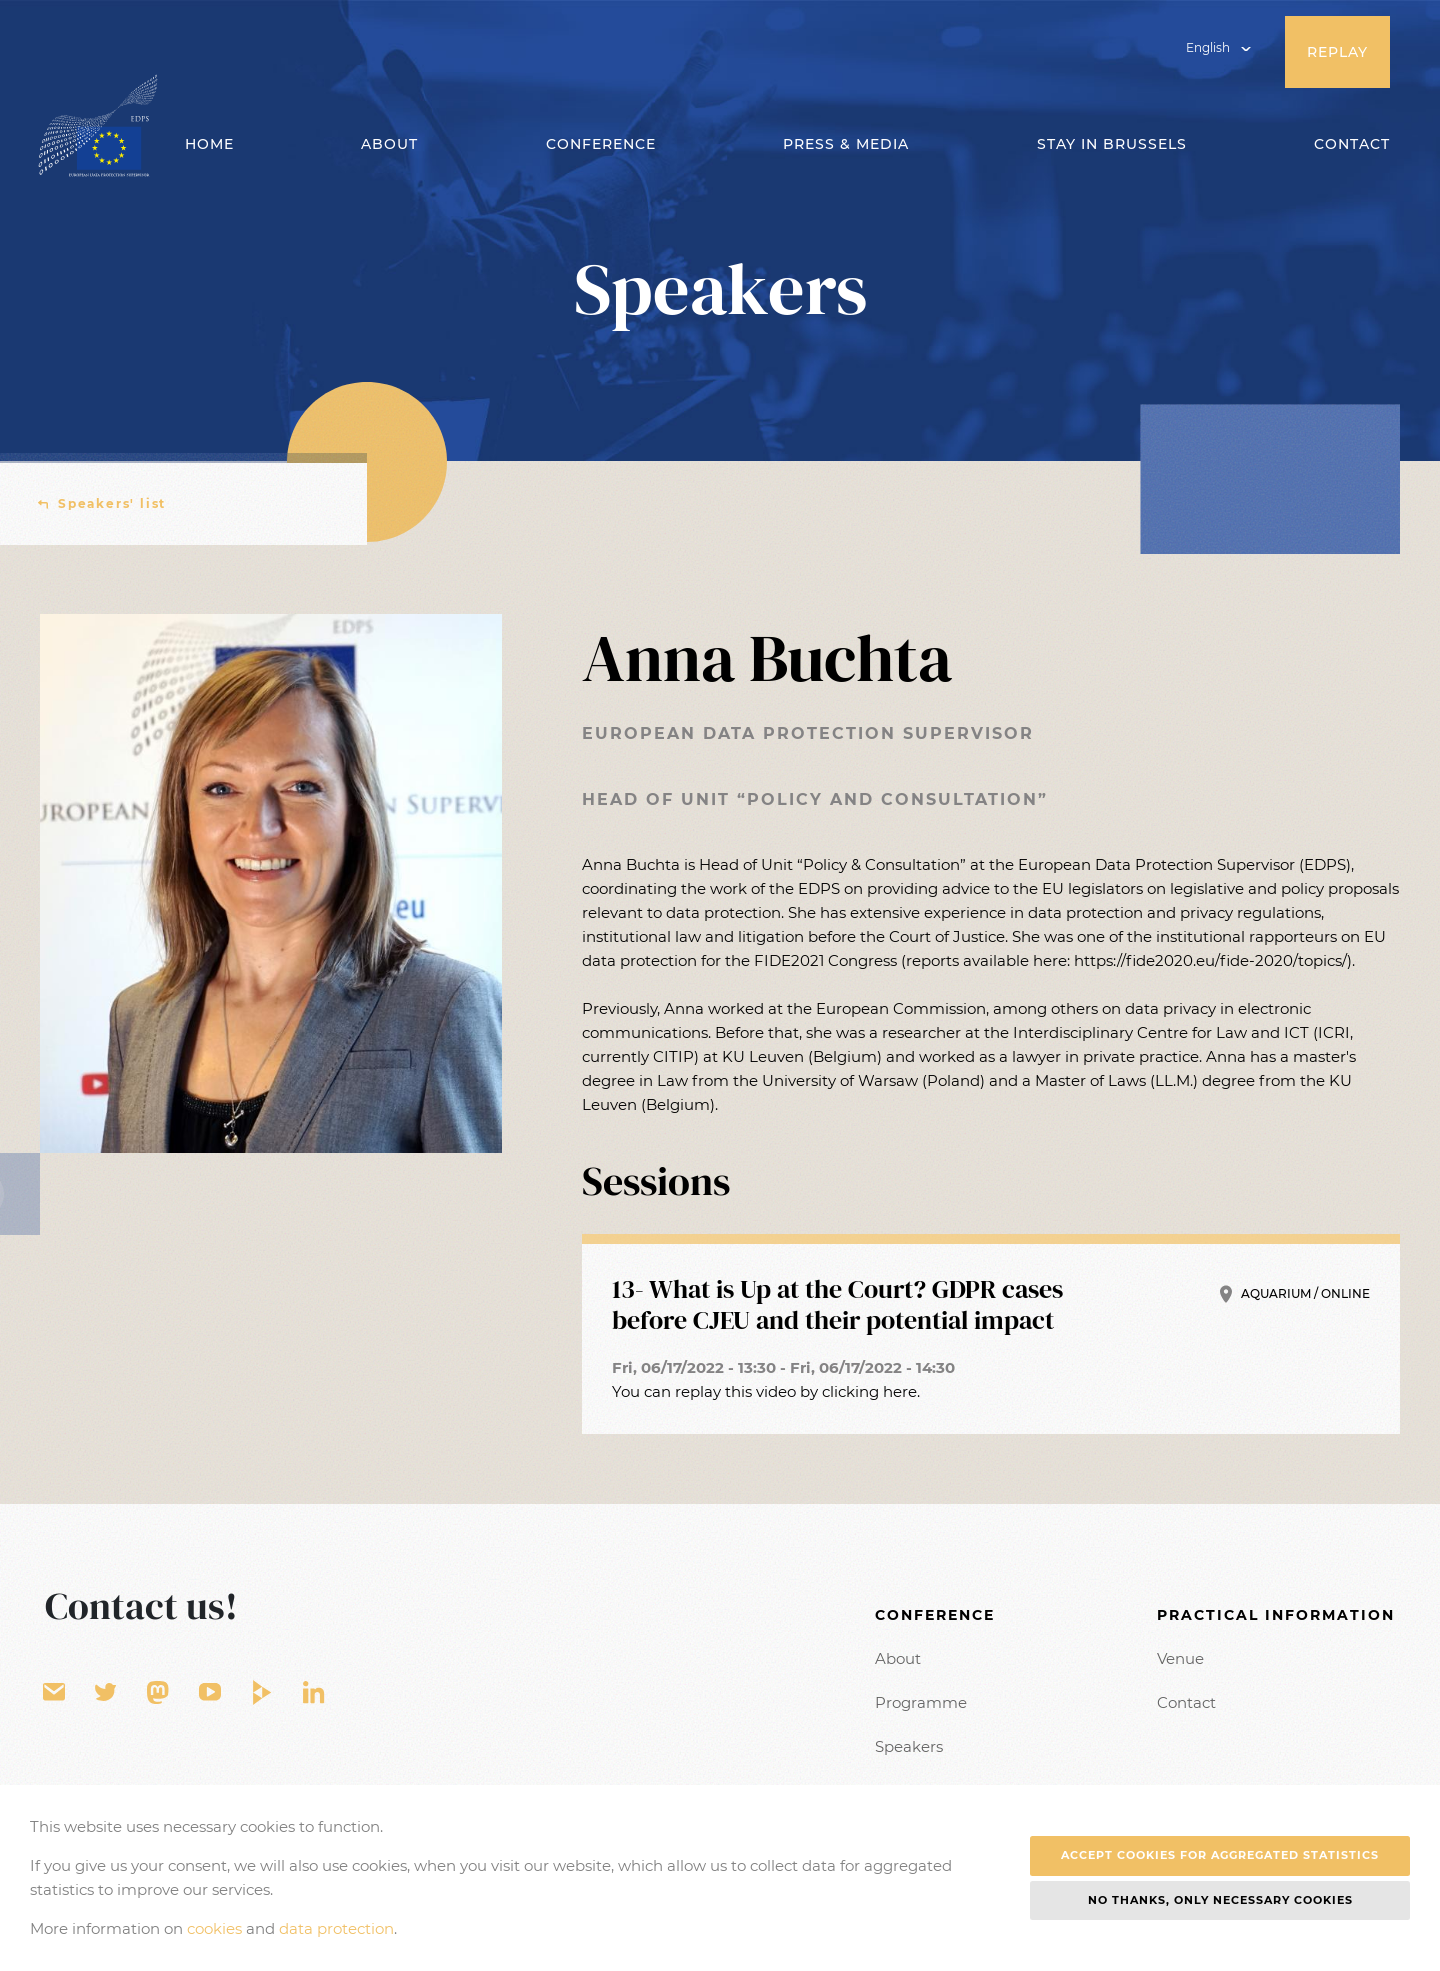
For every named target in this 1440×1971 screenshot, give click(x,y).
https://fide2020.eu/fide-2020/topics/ (1210, 960)
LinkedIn (314, 1693)
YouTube (210, 1693)
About (898, 1658)
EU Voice (158, 1693)
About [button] (389, 144)
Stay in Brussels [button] (1112, 144)
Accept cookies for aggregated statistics (1220, 1855)
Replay (1337, 52)
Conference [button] (601, 144)
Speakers (909, 1746)
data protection (336, 1928)
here (900, 1391)
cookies (214, 1928)
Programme (921, 1702)
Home (209, 144)
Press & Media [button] (846, 144)
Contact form (54, 1693)
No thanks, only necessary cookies (1220, 1900)
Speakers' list (112, 503)
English (1208, 47)
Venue (1180, 1658)
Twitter (106, 1693)
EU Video (262, 1693)
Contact (1352, 144)
